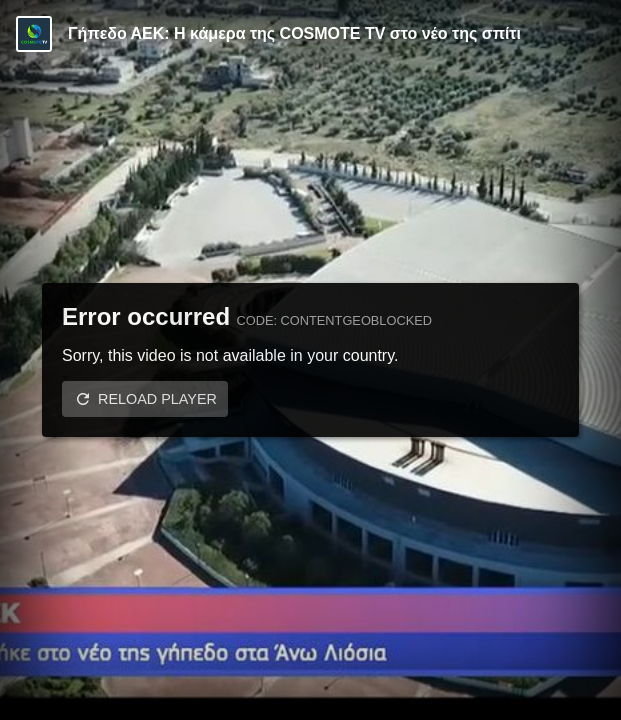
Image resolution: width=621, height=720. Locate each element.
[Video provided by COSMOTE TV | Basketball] (34, 34)
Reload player (157, 399)
